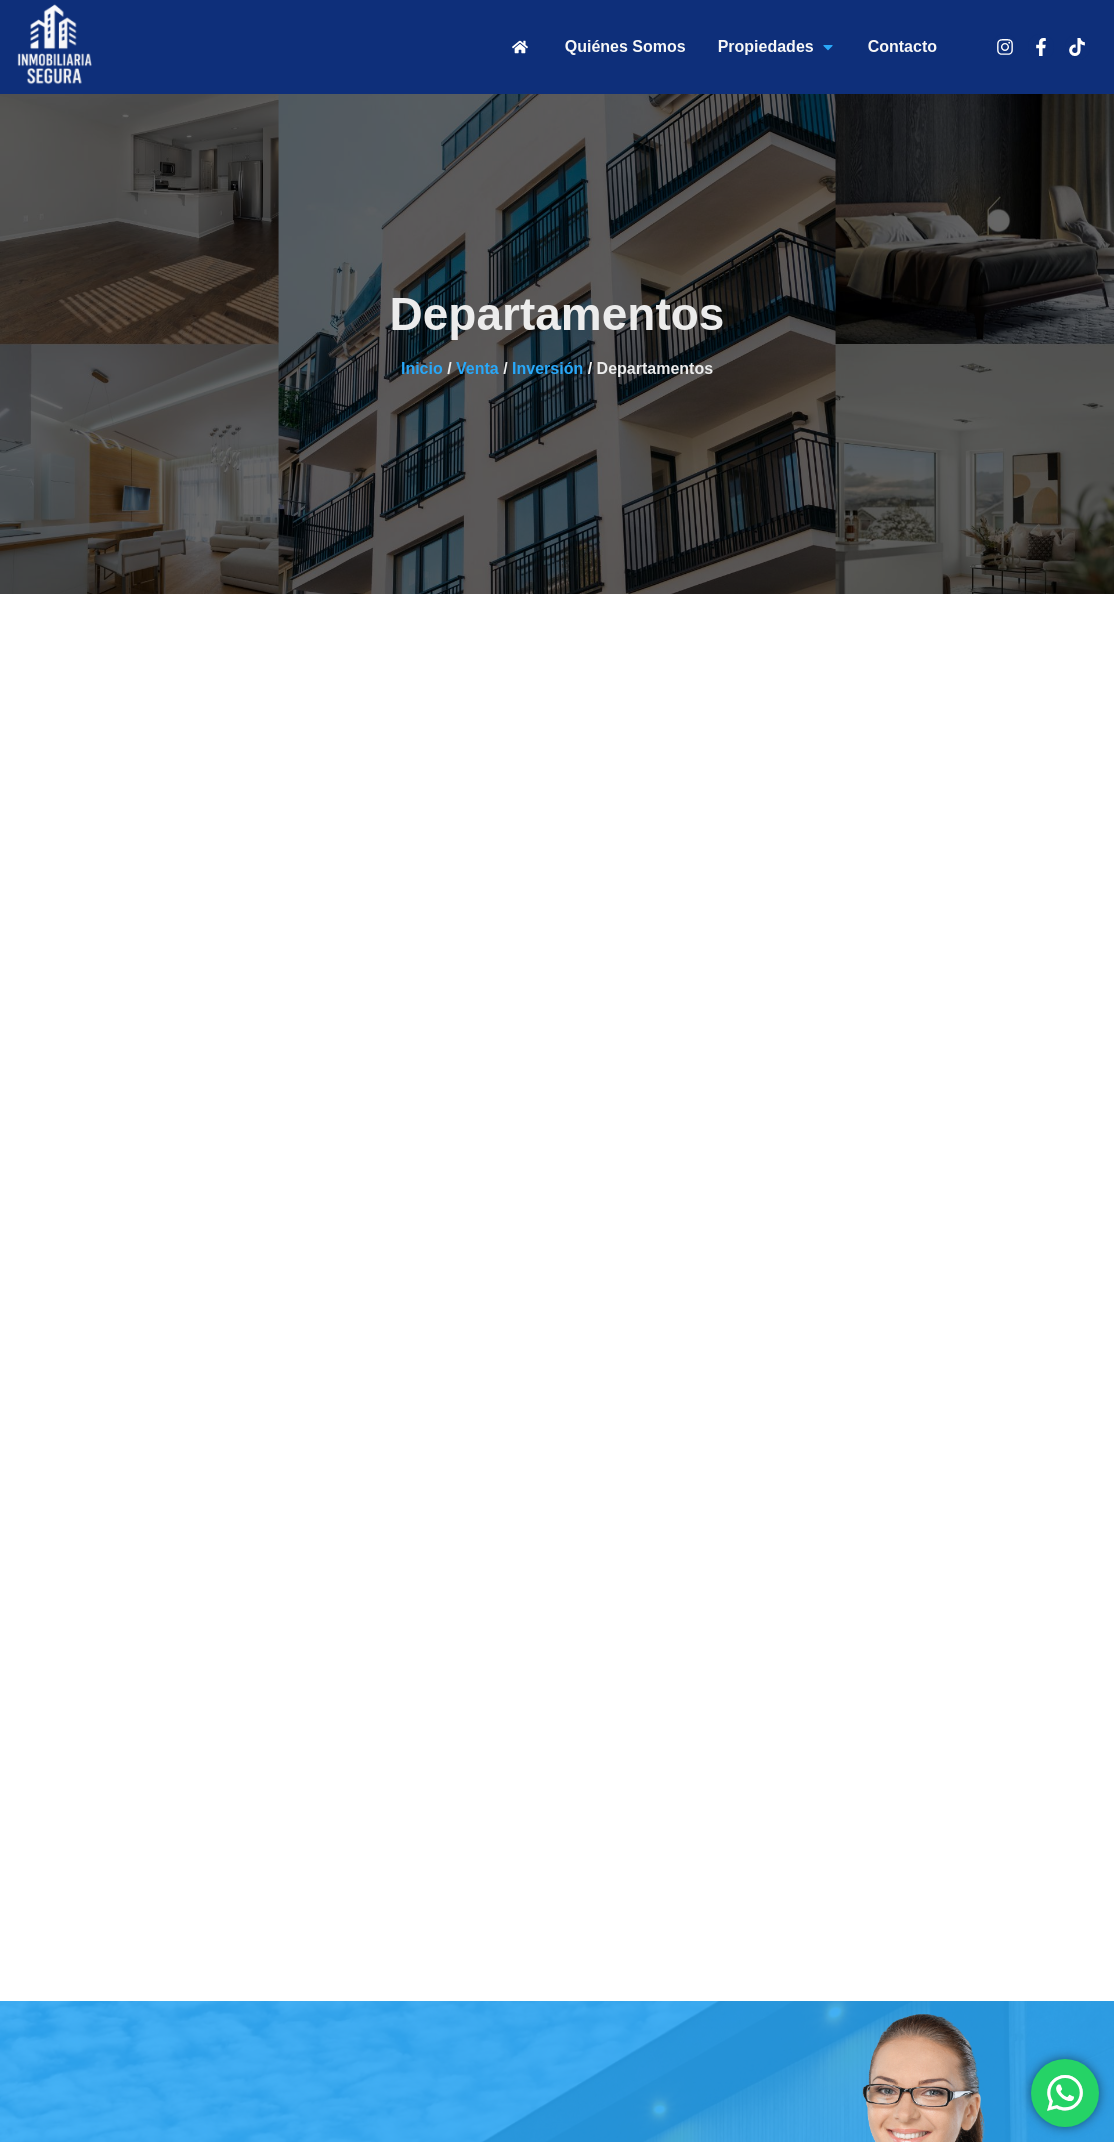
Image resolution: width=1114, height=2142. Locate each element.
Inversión (547, 368)
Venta (477, 368)
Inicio (422, 368)
